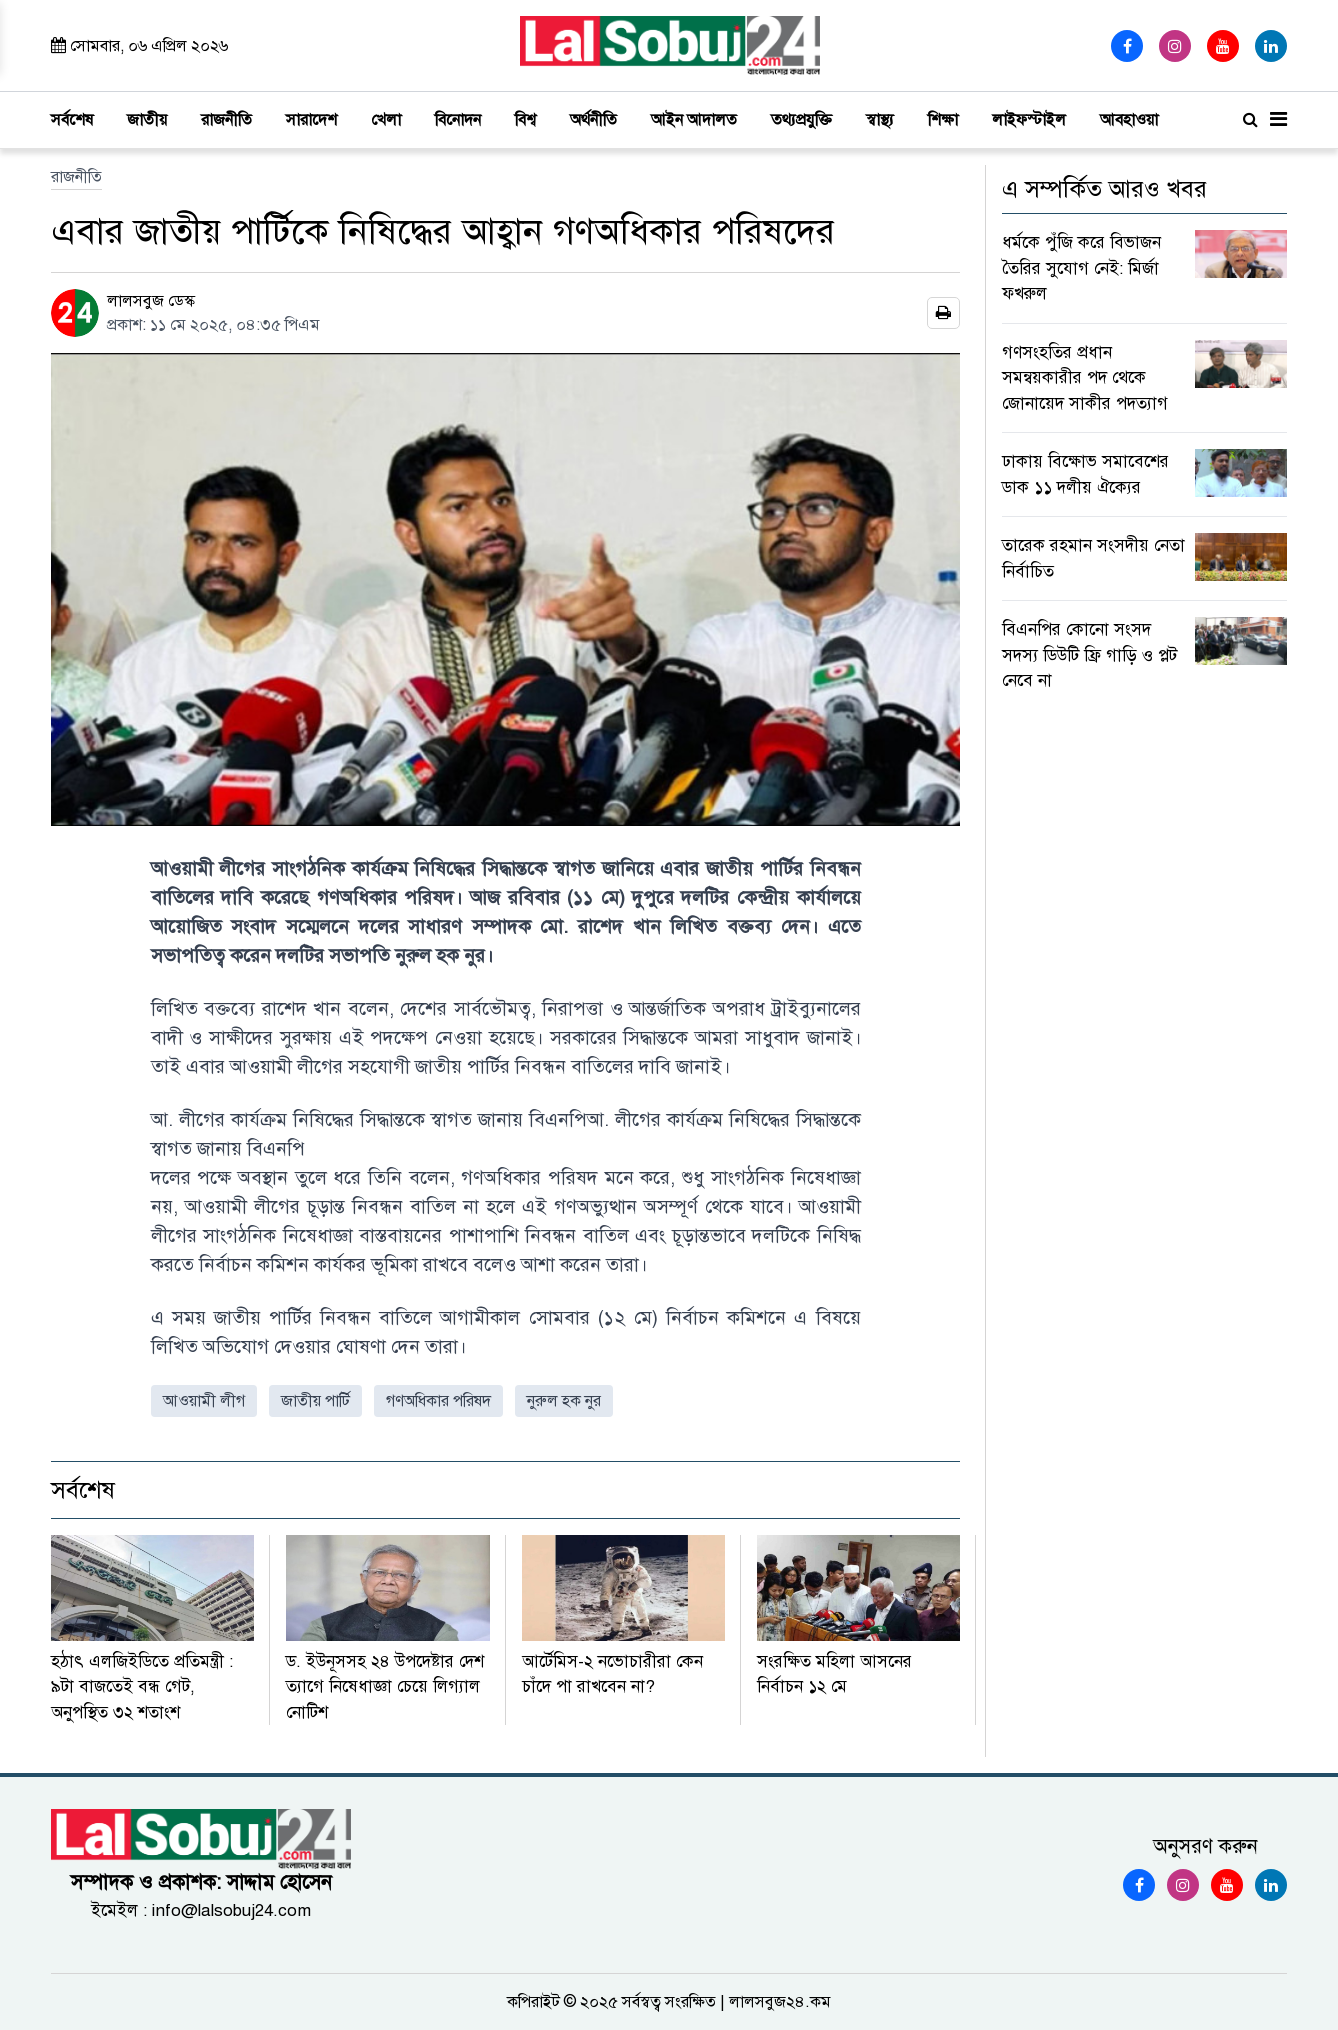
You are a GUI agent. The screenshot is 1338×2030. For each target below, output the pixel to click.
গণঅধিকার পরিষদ (438, 1401)
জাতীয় (147, 120)
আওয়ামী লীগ (204, 1401)
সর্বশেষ (72, 120)
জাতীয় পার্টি (315, 1401)
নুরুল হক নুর (564, 1401)
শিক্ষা (943, 120)
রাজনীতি (226, 120)
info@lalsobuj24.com (231, 1910)
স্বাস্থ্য (880, 120)
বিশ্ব (525, 120)
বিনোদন (458, 120)
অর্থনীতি (593, 120)
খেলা (386, 120)
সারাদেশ (311, 120)
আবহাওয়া (1129, 120)
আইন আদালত (694, 120)
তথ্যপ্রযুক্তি (801, 120)
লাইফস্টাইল (1029, 120)
